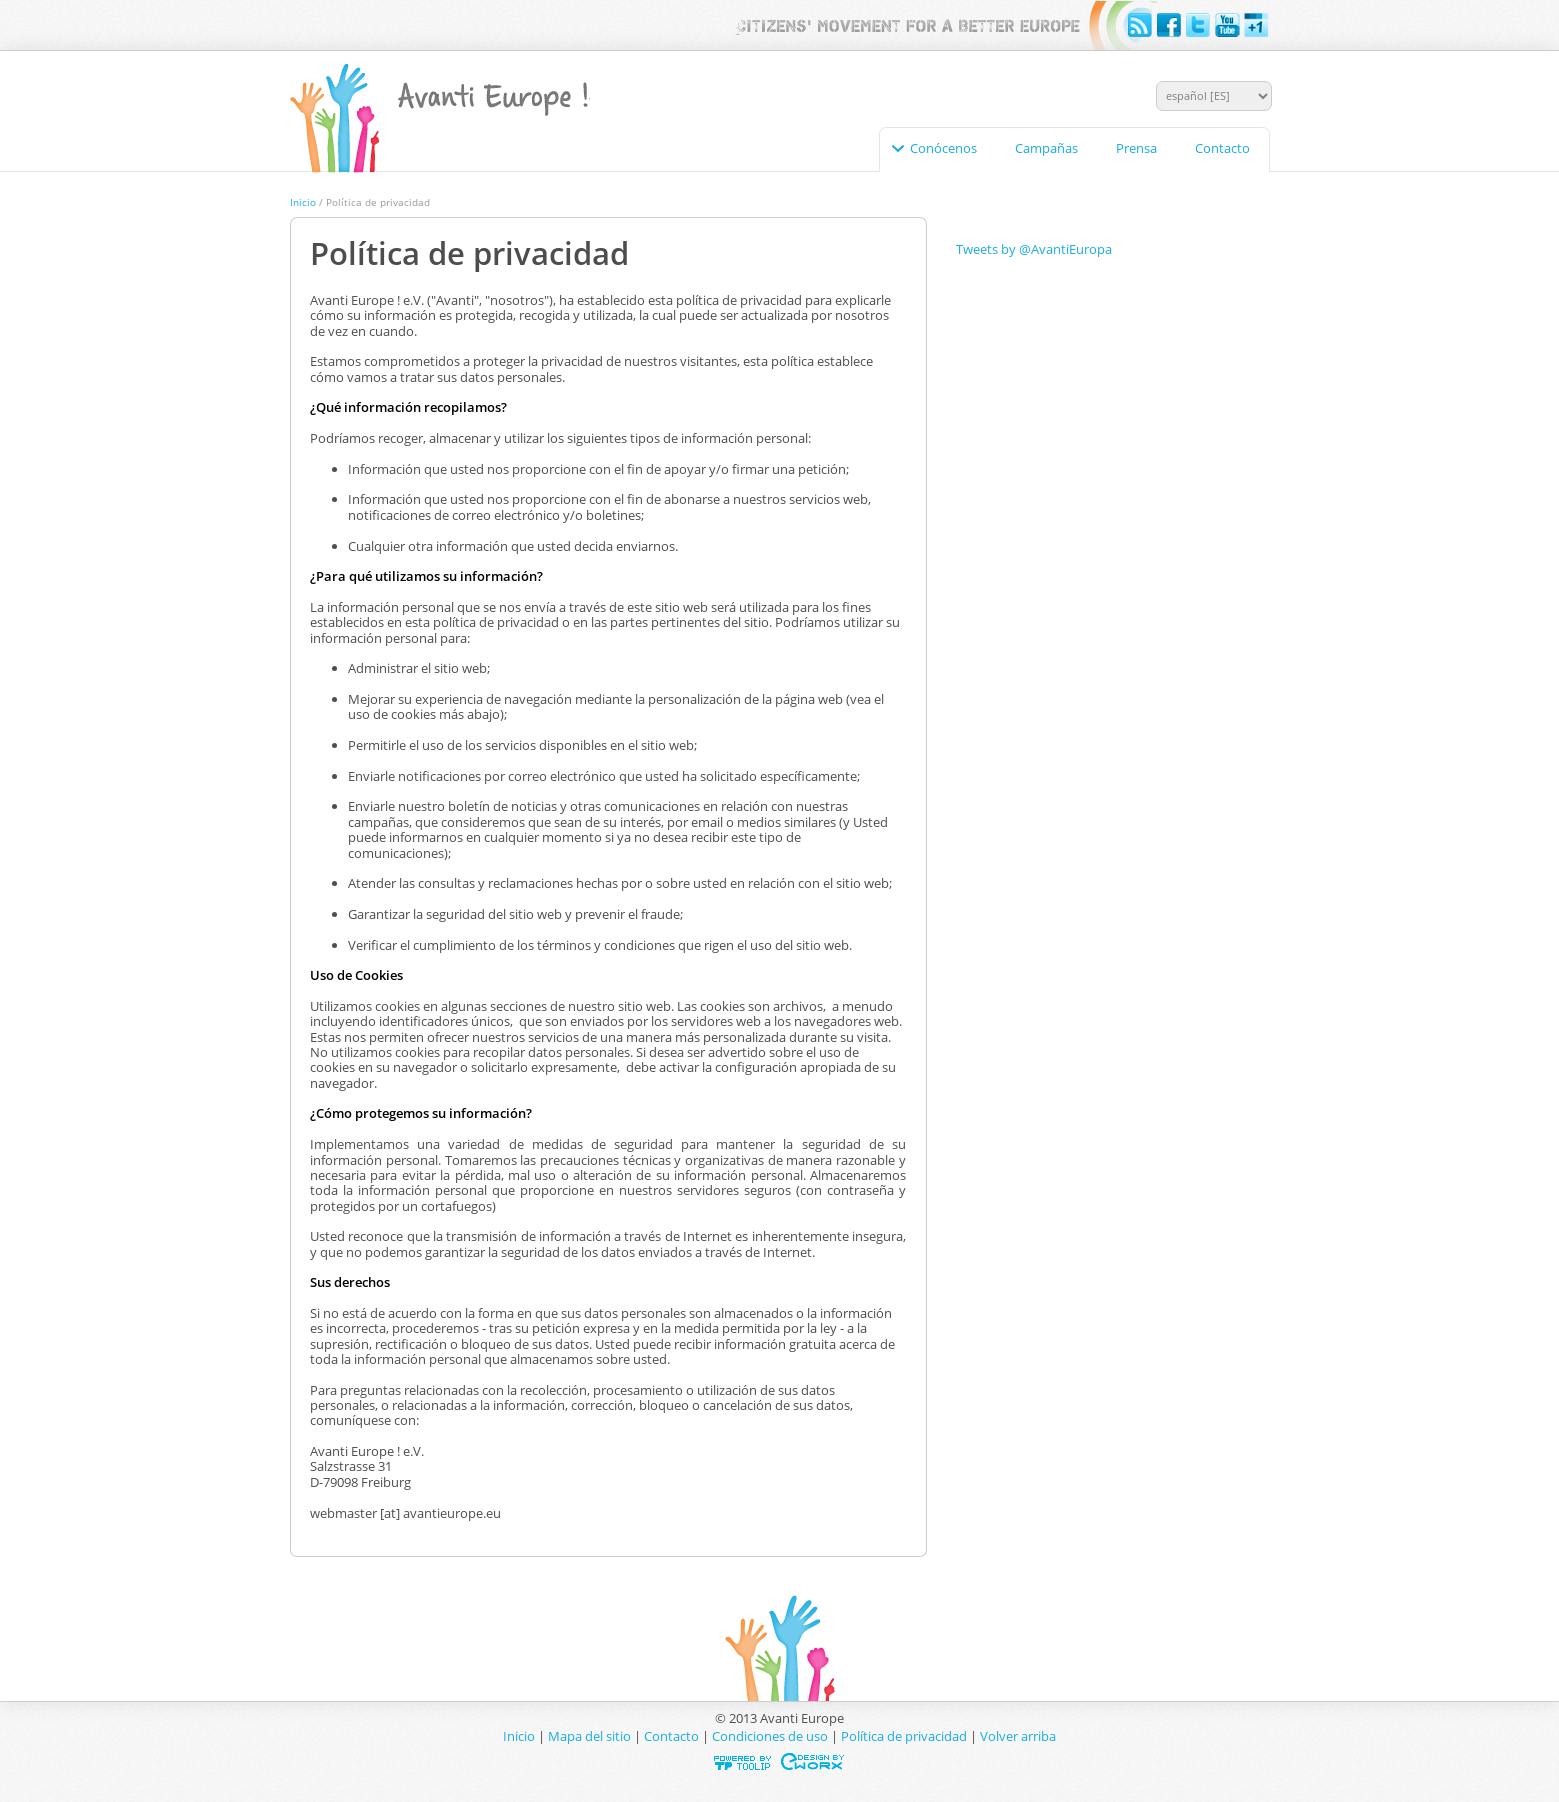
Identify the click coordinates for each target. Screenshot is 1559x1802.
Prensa (1136, 148)
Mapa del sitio (589, 1736)
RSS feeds (1141, 26)
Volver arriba (1018, 1736)
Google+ (1257, 26)
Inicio (303, 202)
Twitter (1199, 26)
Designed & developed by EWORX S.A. (813, 1761)
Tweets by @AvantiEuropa (1034, 249)
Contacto (1222, 148)
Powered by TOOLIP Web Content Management (745, 1761)
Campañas (1046, 148)
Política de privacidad (904, 1736)
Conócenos (943, 148)
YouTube (1228, 26)
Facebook (1170, 26)
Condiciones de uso (770, 1736)
